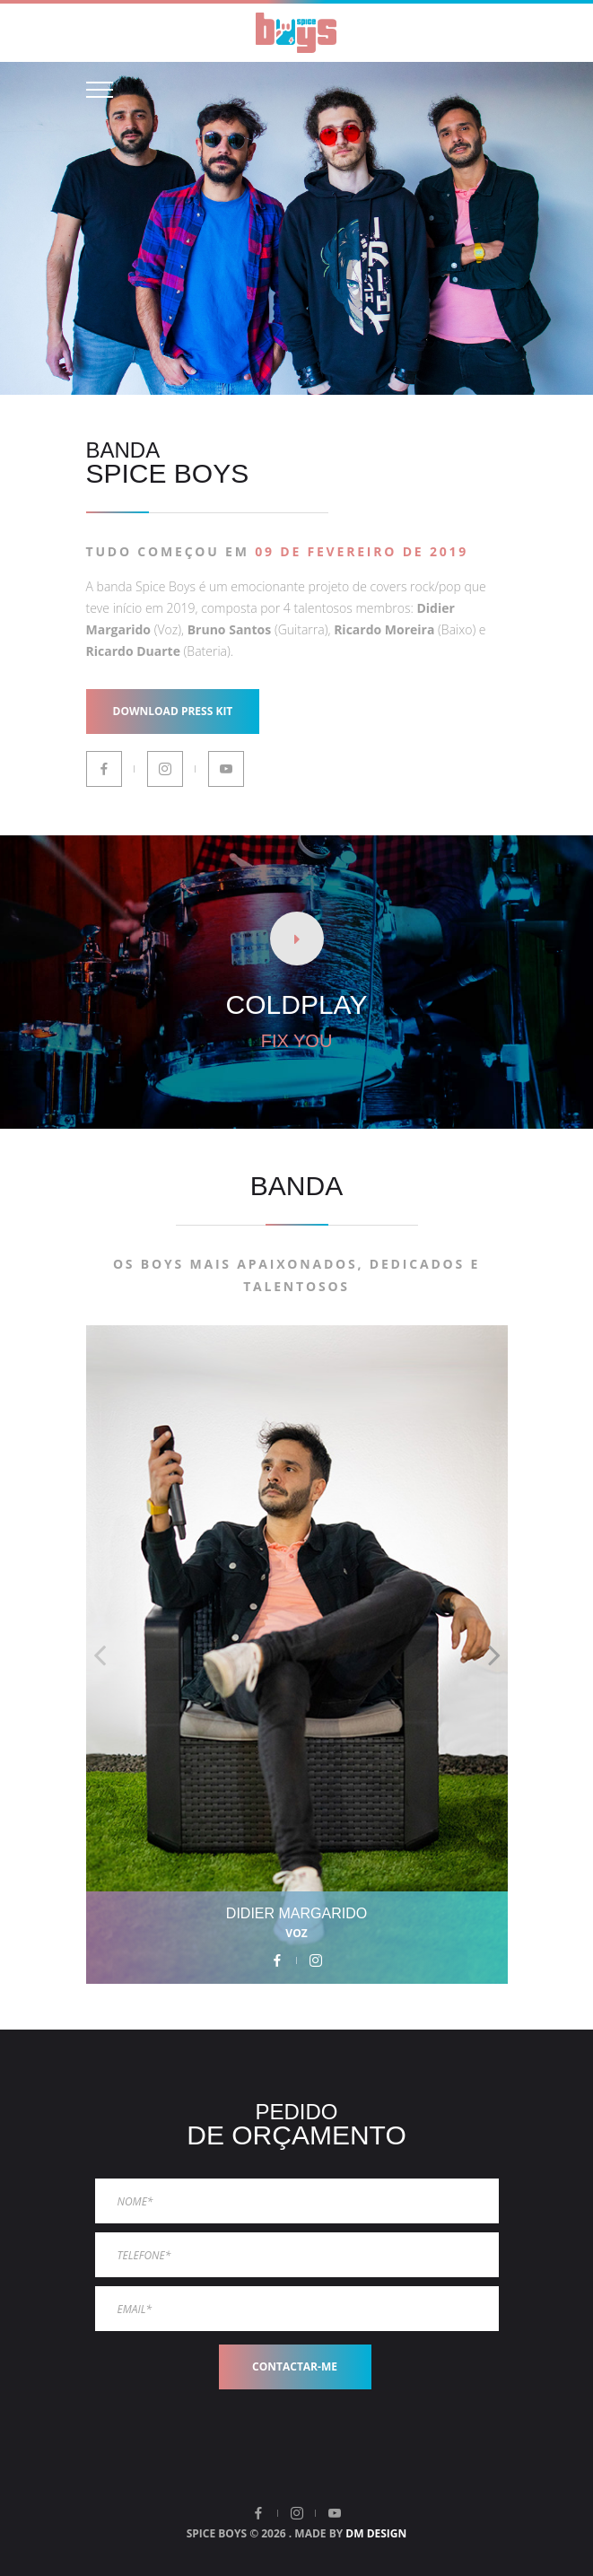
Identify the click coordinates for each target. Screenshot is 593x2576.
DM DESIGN (375, 2533)
